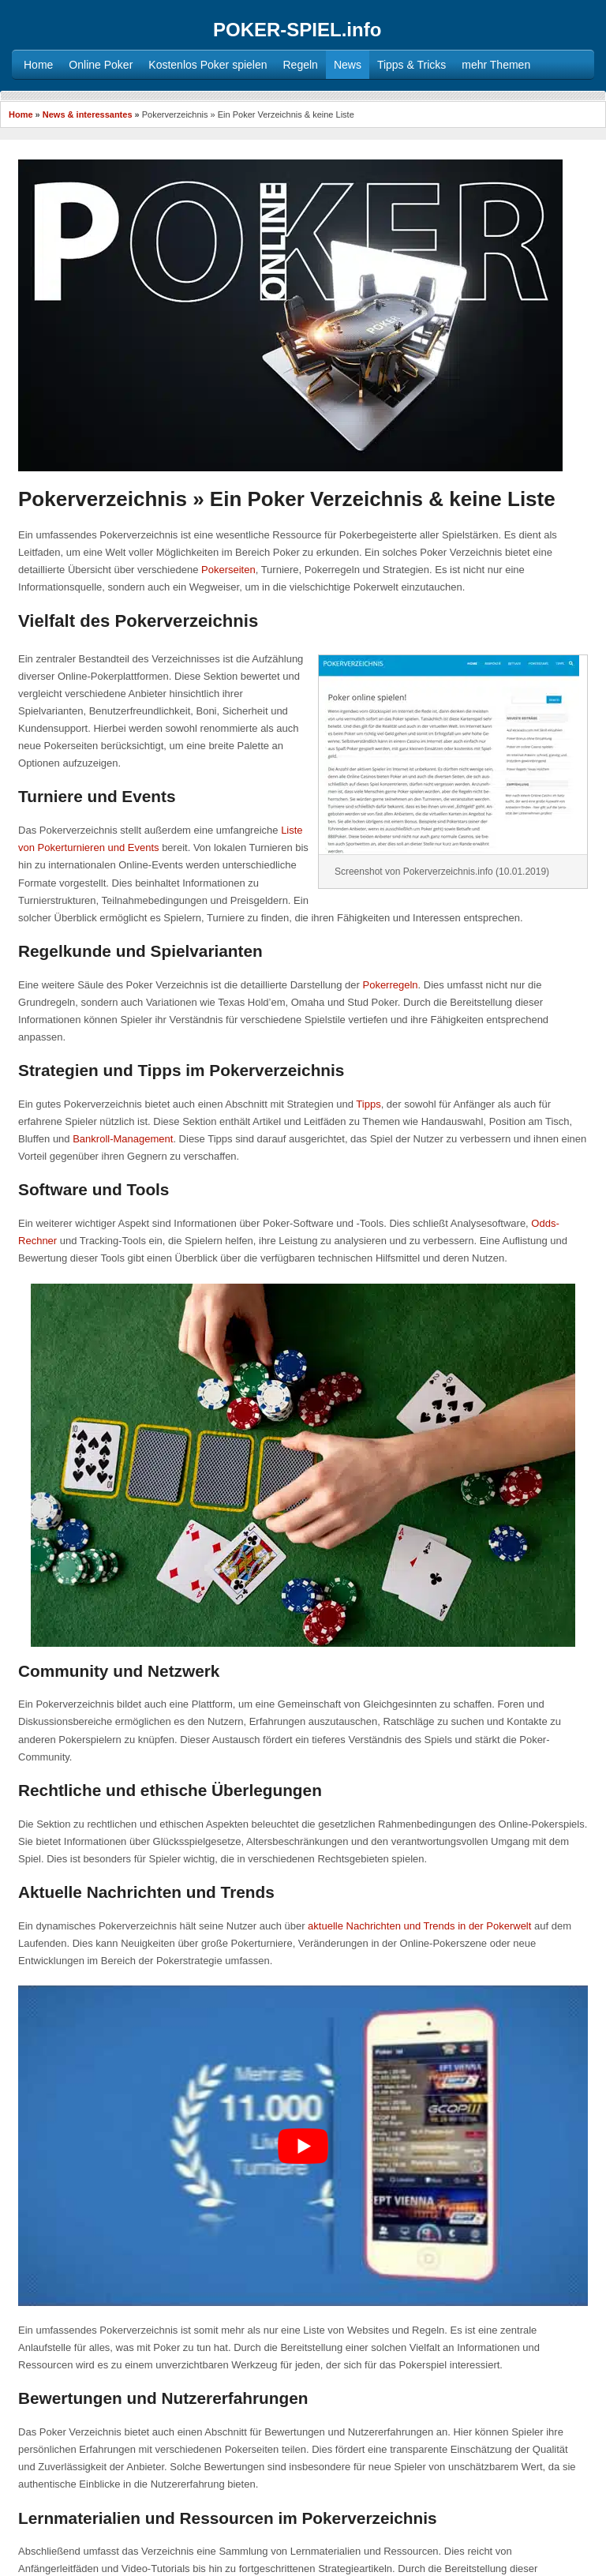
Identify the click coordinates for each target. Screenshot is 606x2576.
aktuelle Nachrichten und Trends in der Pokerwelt (419, 1926)
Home (21, 114)
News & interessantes (88, 114)
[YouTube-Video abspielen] (303, 2145)
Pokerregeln (389, 985)
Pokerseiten (228, 570)
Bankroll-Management (123, 1139)
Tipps (368, 1104)
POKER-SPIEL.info (297, 29)
